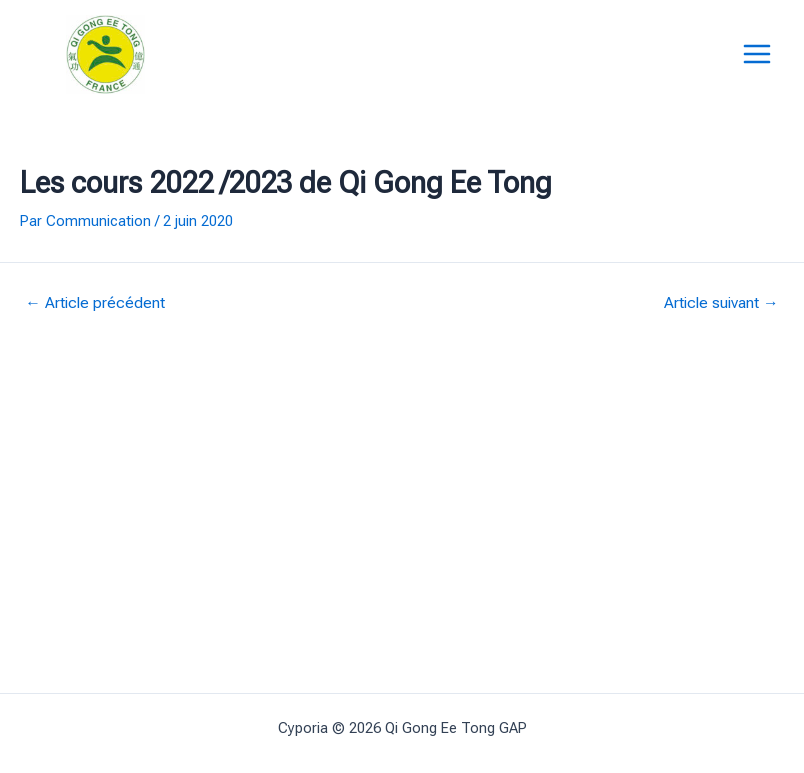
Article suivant (721, 304)
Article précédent (95, 304)
